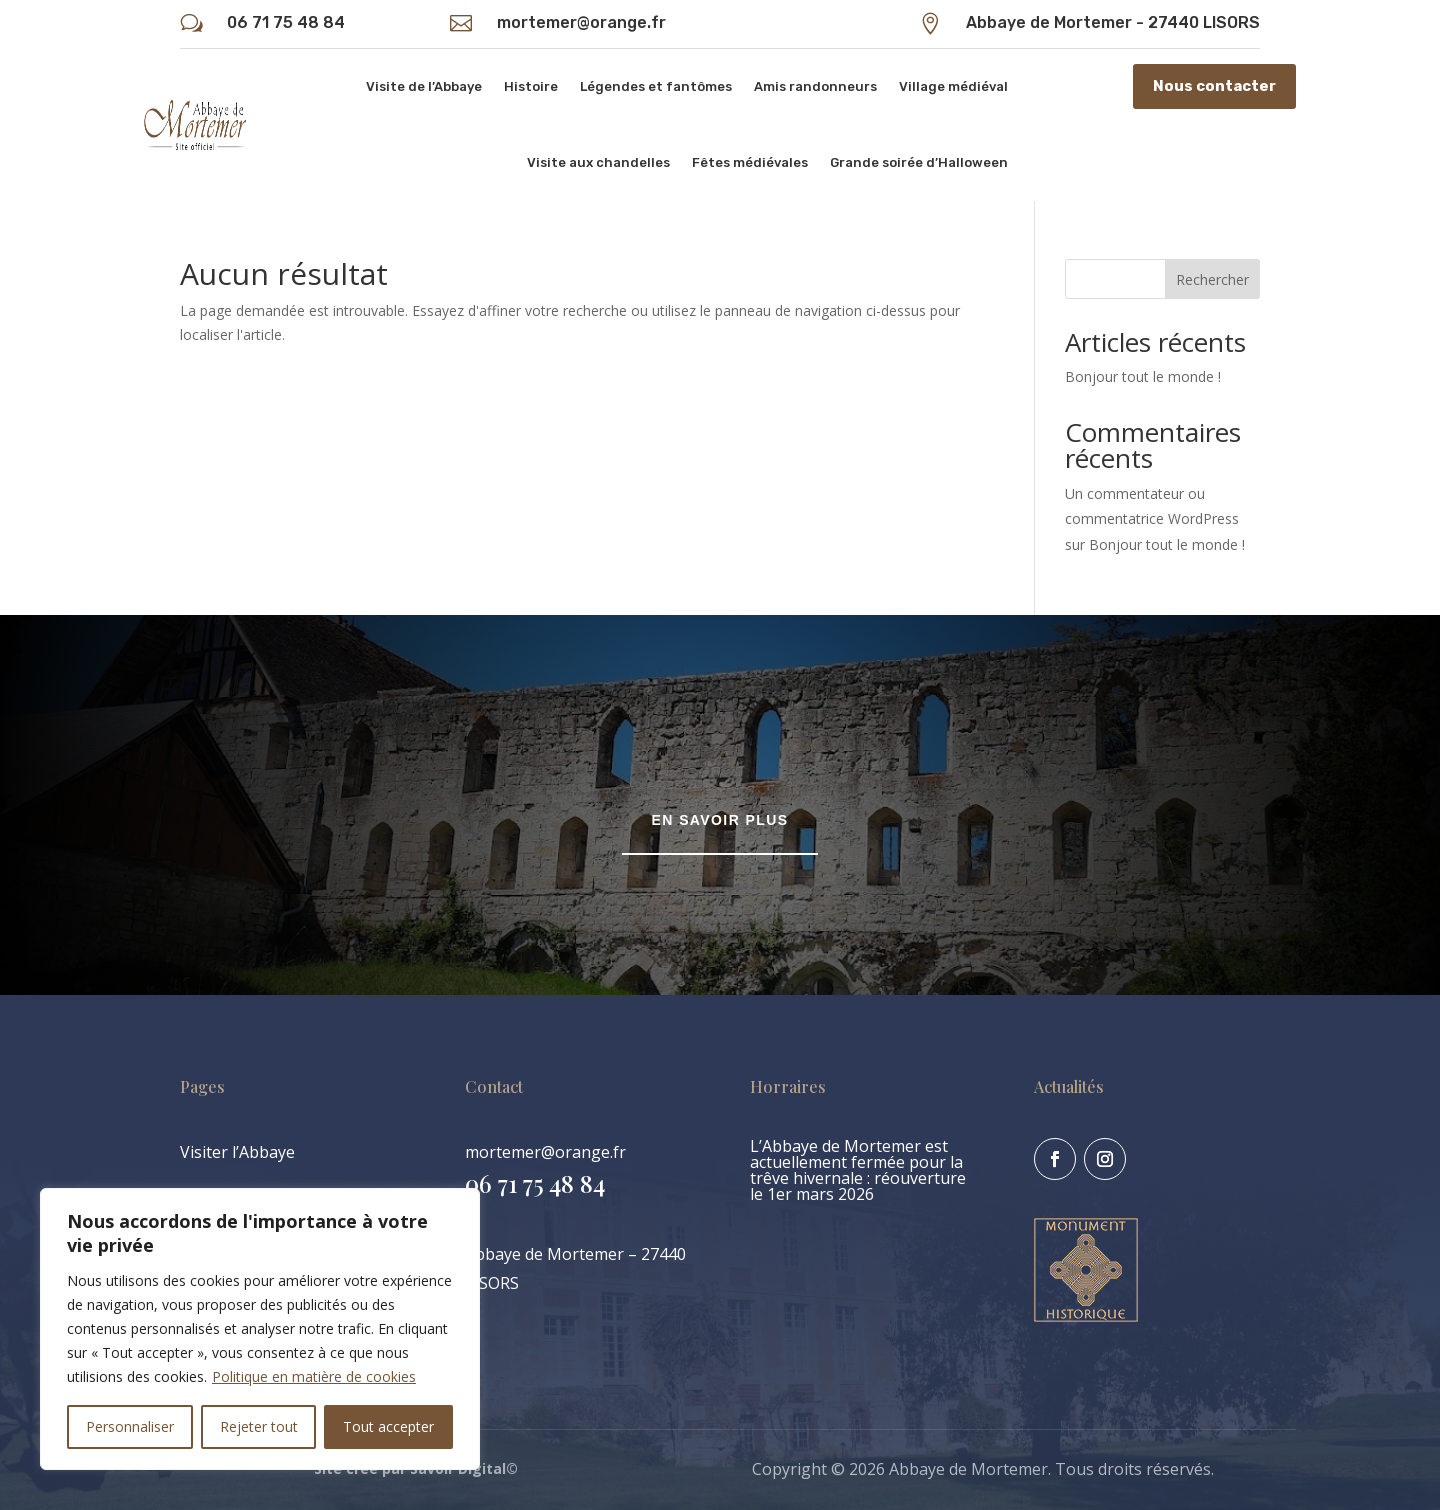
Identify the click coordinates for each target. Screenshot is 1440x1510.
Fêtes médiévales (750, 162)
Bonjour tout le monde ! (1143, 376)
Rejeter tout (259, 1426)
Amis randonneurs (815, 86)
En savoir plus (720, 820)
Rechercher (1212, 279)
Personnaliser (130, 1426)
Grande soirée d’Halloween (919, 162)
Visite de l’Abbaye (424, 86)
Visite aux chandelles (598, 162)
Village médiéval (953, 86)
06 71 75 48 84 (286, 22)
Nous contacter (1214, 86)
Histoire (531, 86)
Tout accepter (388, 1426)
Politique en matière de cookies (314, 1376)
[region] (260, 1329)
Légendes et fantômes (656, 86)
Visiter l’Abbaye (237, 1152)
